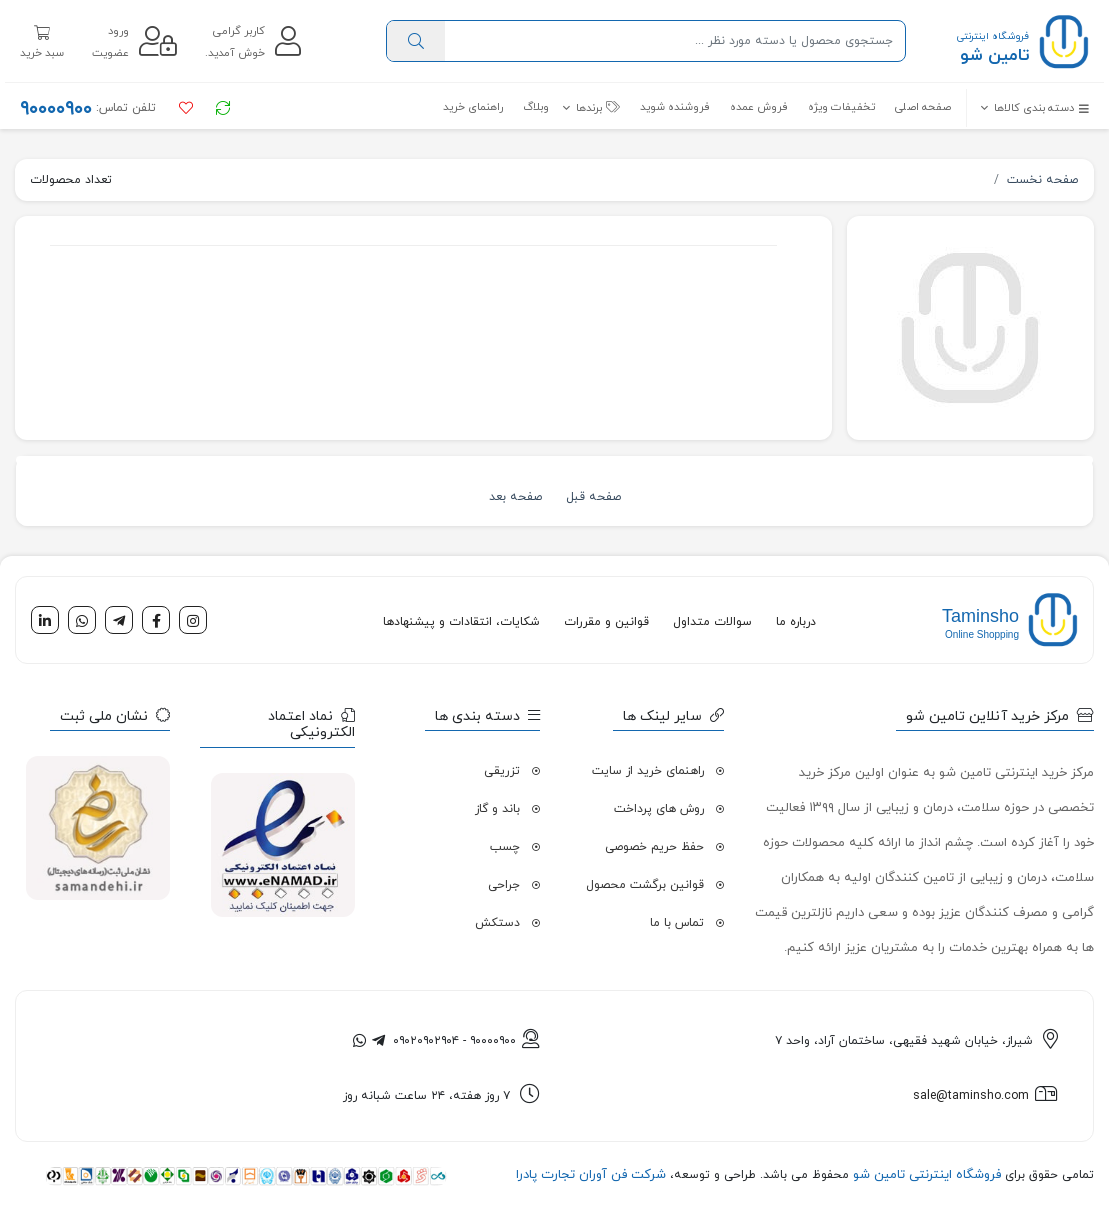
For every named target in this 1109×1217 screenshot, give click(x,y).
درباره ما (796, 622)
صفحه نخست (1042, 180)
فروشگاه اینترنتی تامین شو (925, 1175)
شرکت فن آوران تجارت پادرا (591, 1175)
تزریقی (502, 771)
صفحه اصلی (923, 107)
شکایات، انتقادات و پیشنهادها (461, 622)
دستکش (497, 923)
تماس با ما (677, 923)
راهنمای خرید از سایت (648, 771)
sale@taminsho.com (971, 1096)
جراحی (504, 885)
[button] (1027, 108)
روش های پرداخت (659, 809)
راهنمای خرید (473, 107)
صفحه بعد (515, 497)
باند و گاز (497, 809)
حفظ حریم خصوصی (654, 847)
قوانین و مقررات (606, 622)
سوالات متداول (712, 622)
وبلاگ (536, 107)
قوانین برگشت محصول (645, 885)
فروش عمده (759, 107)
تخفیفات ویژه (841, 107)
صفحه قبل (593, 497)
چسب (505, 847)
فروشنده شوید (675, 107)
